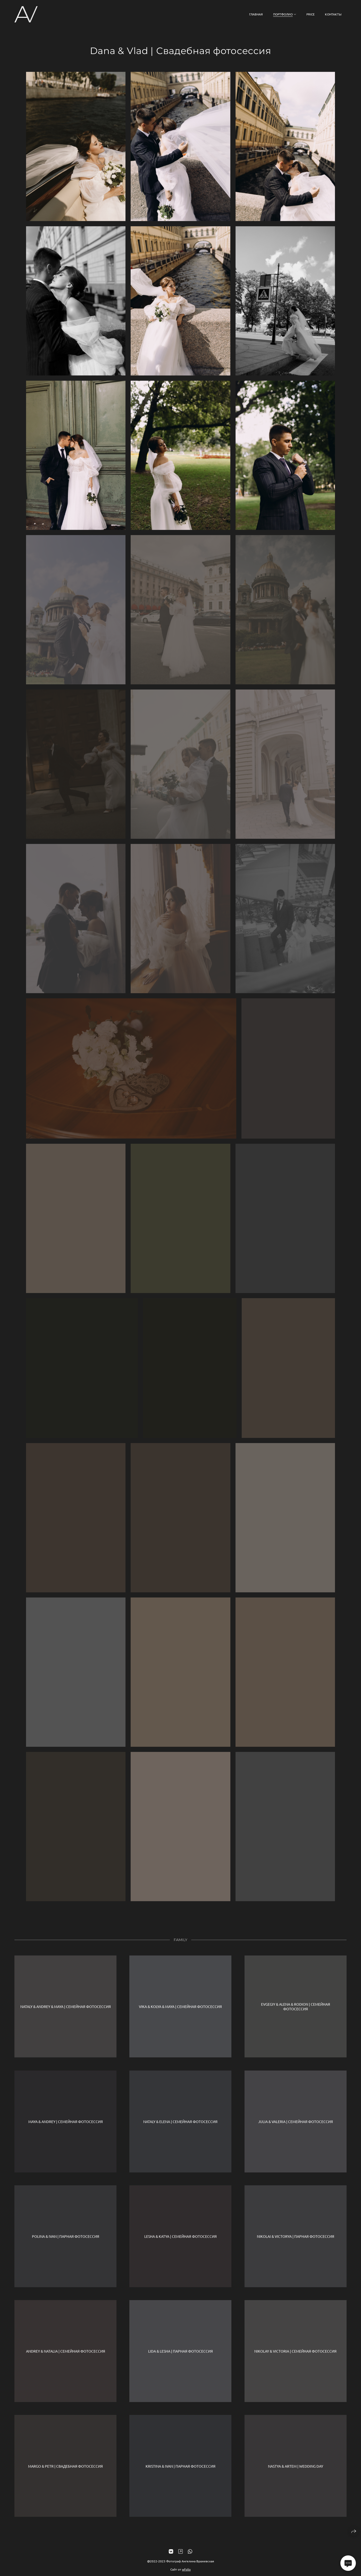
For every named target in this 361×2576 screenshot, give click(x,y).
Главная (256, 14)
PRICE (310, 14)
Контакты (333, 14)
